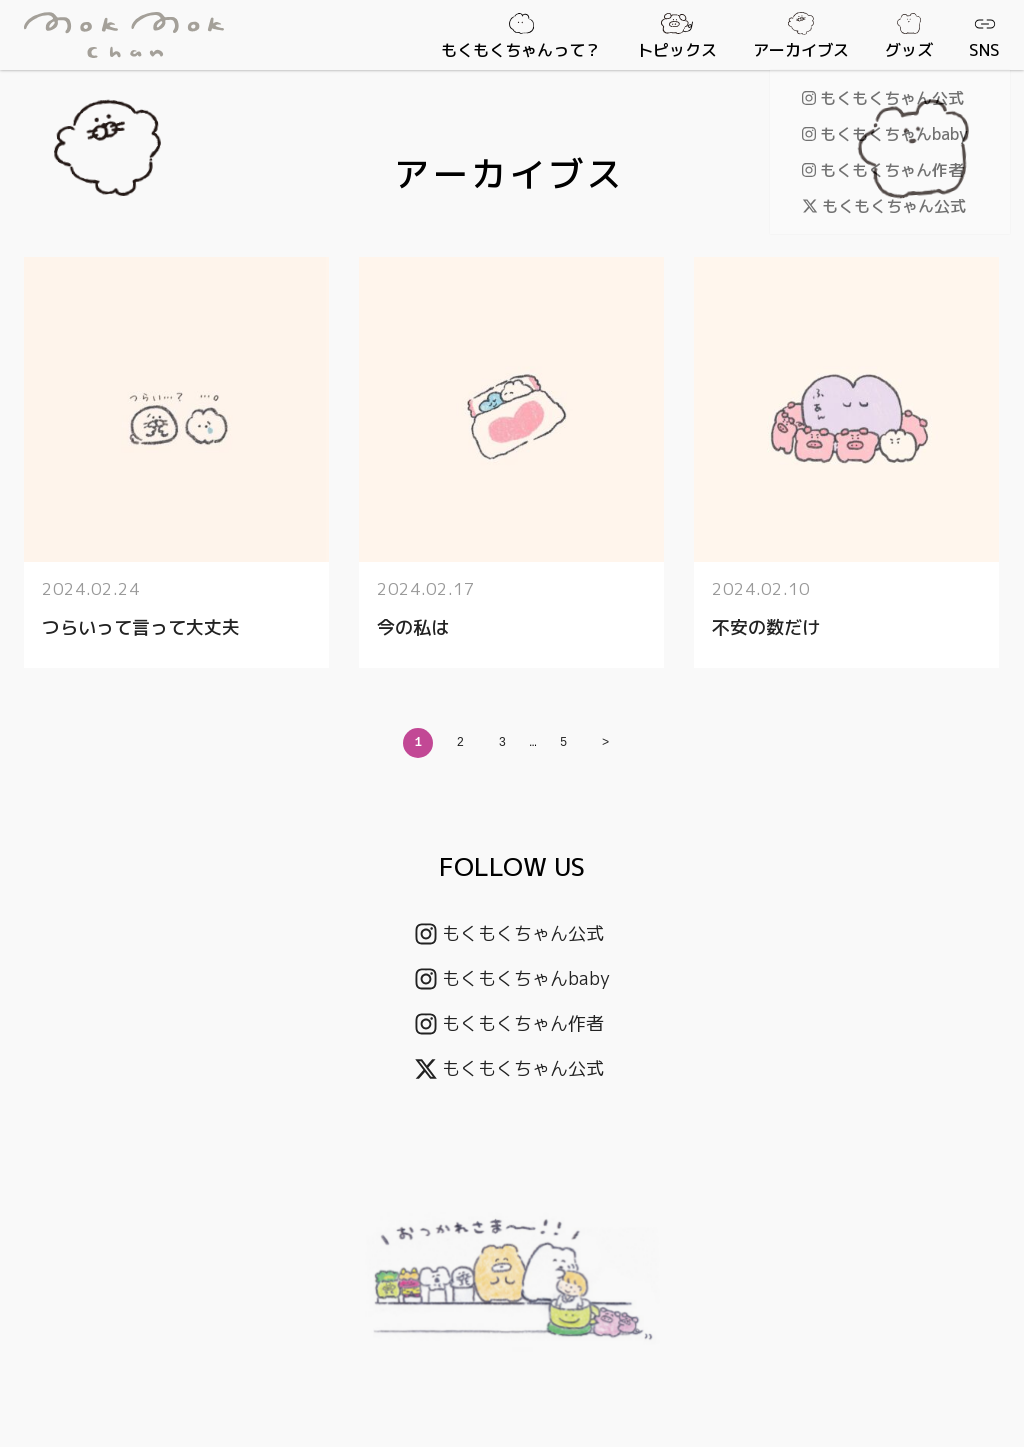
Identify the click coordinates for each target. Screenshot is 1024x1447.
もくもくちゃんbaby (512, 978)
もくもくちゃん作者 (509, 1023)
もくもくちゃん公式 (509, 933)
